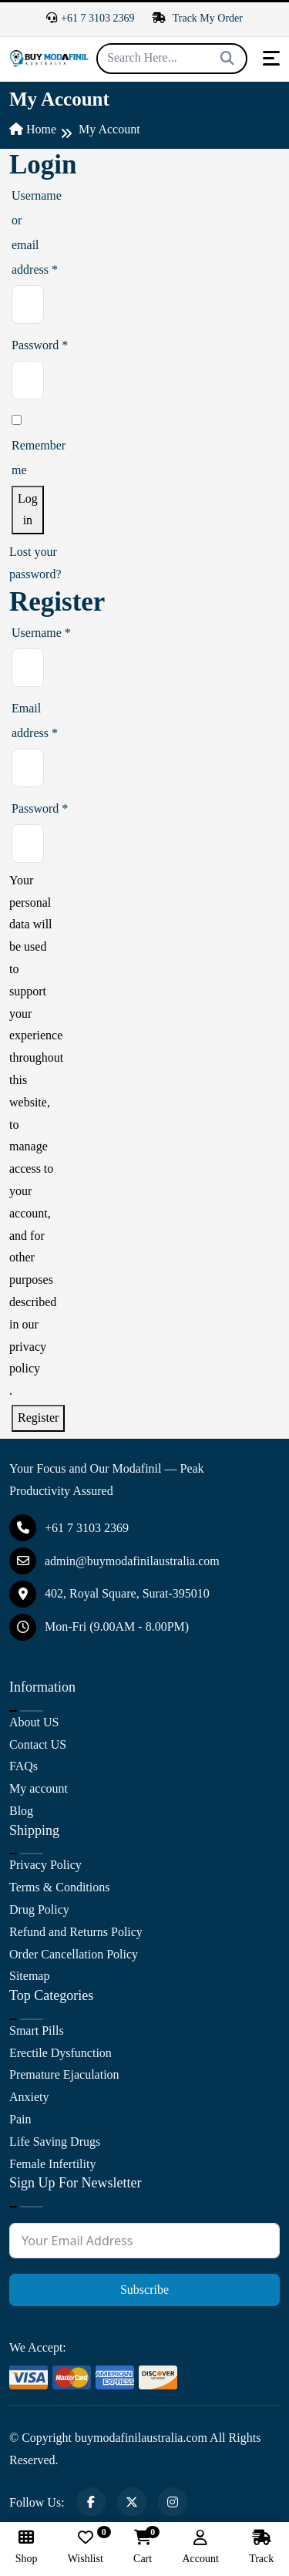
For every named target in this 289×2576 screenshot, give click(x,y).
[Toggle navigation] (271, 58)
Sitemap (29, 1975)
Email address (20, 724)
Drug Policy (39, 1909)
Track (261, 2547)
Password (15, 348)
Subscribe (144, 2289)
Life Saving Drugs (54, 2141)
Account (200, 2547)
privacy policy (27, 1358)
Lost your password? (35, 563)
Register (38, 1417)
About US (34, 1722)
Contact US (37, 1744)
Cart (142, 2547)
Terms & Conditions (59, 1887)
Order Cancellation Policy (73, 1954)
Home (32, 129)
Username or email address (15, 235)
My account (38, 1788)
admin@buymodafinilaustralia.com (114, 1560)
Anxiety (29, 2096)
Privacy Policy (45, 1864)
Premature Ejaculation (64, 2074)
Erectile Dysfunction (60, 2052)
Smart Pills (36, 2030)
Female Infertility (52, 2163)
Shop (26, 2547)
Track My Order (197, 18)
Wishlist (85, 2547)
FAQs (23, 1766)
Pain (20, 2119)
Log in (28, 509)
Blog (21, 1810)
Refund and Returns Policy (76, 1931)
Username (20, 635)
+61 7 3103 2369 (90, 18)
